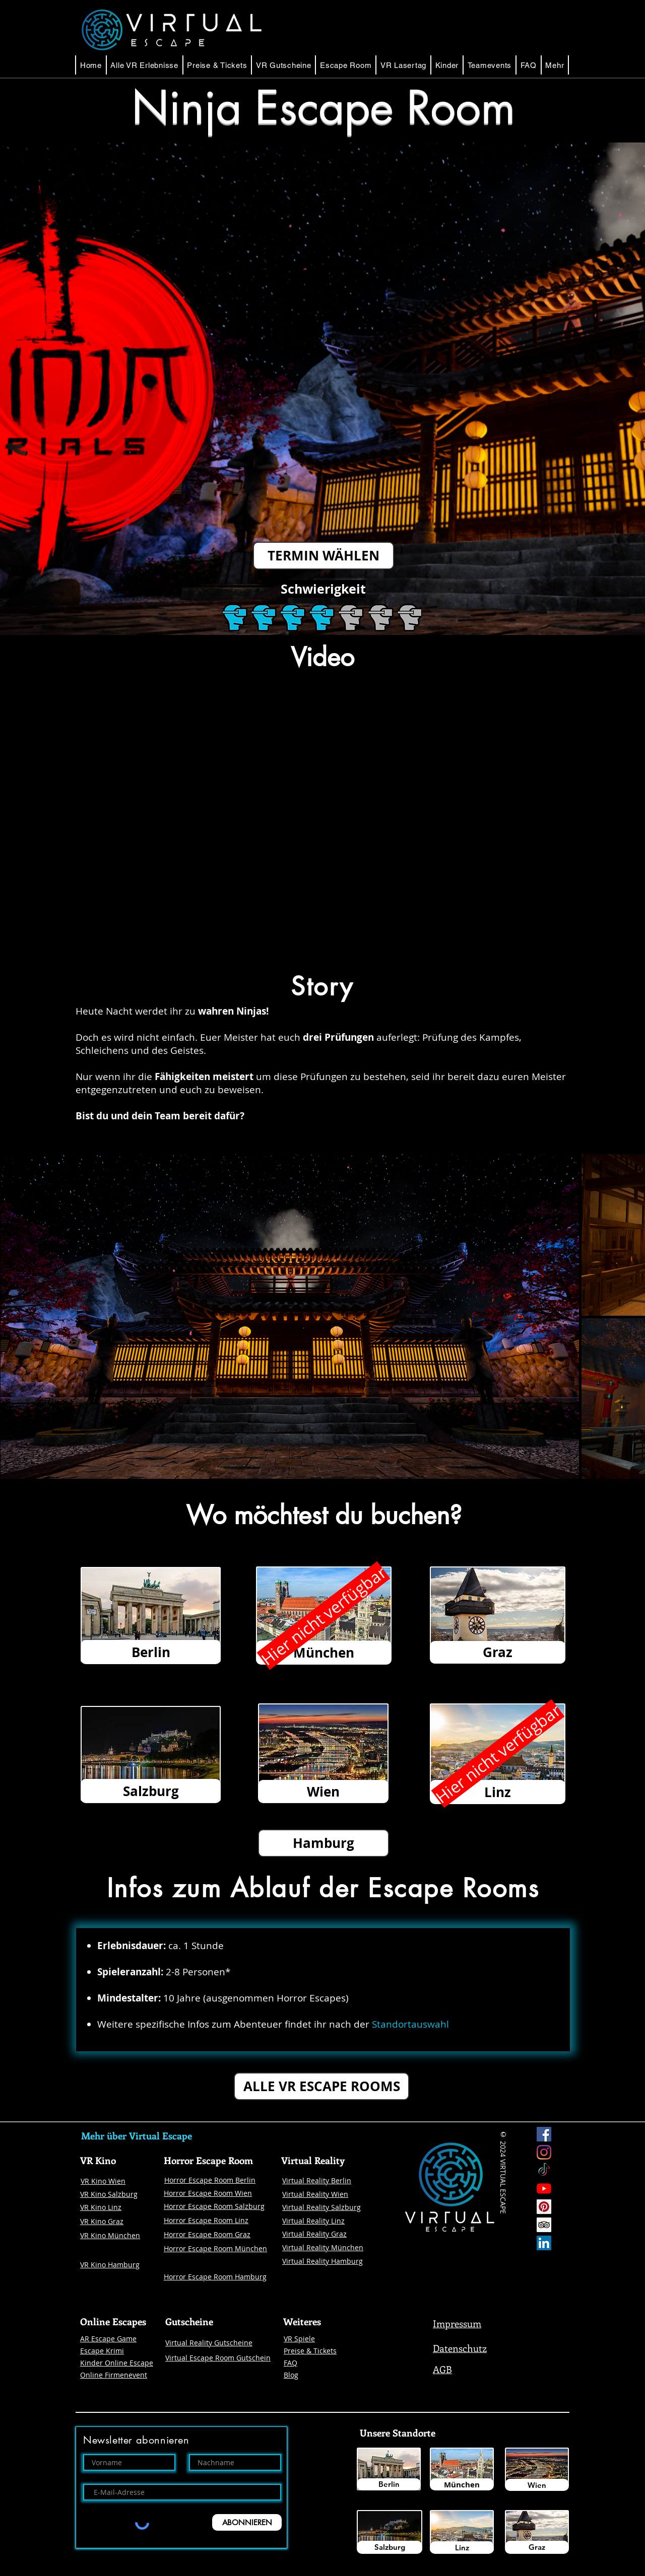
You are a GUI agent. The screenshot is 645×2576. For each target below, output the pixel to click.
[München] (462, 2484)
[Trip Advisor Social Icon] (544, 2224)
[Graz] (537, 2547)
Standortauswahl (410, 2024)
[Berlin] (389, 2484)
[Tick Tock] (544, 2170)
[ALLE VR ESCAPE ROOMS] (321, 2086)
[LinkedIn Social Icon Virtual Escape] (544, 2243)
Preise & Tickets (310, 2350)
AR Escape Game (108, 2338)
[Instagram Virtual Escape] (544, 2152)
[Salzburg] (389, 2547)
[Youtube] (544, 2188)
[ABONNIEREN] (247, 2522)
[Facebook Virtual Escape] (544, 2134)
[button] (345, 65)
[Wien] (537, 2485)
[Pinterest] (544, 2206)
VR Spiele (299, 2338)
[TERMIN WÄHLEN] (323, 555)
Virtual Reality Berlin (316, 2180)
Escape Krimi (102, 2350)
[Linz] (462, 2547)
